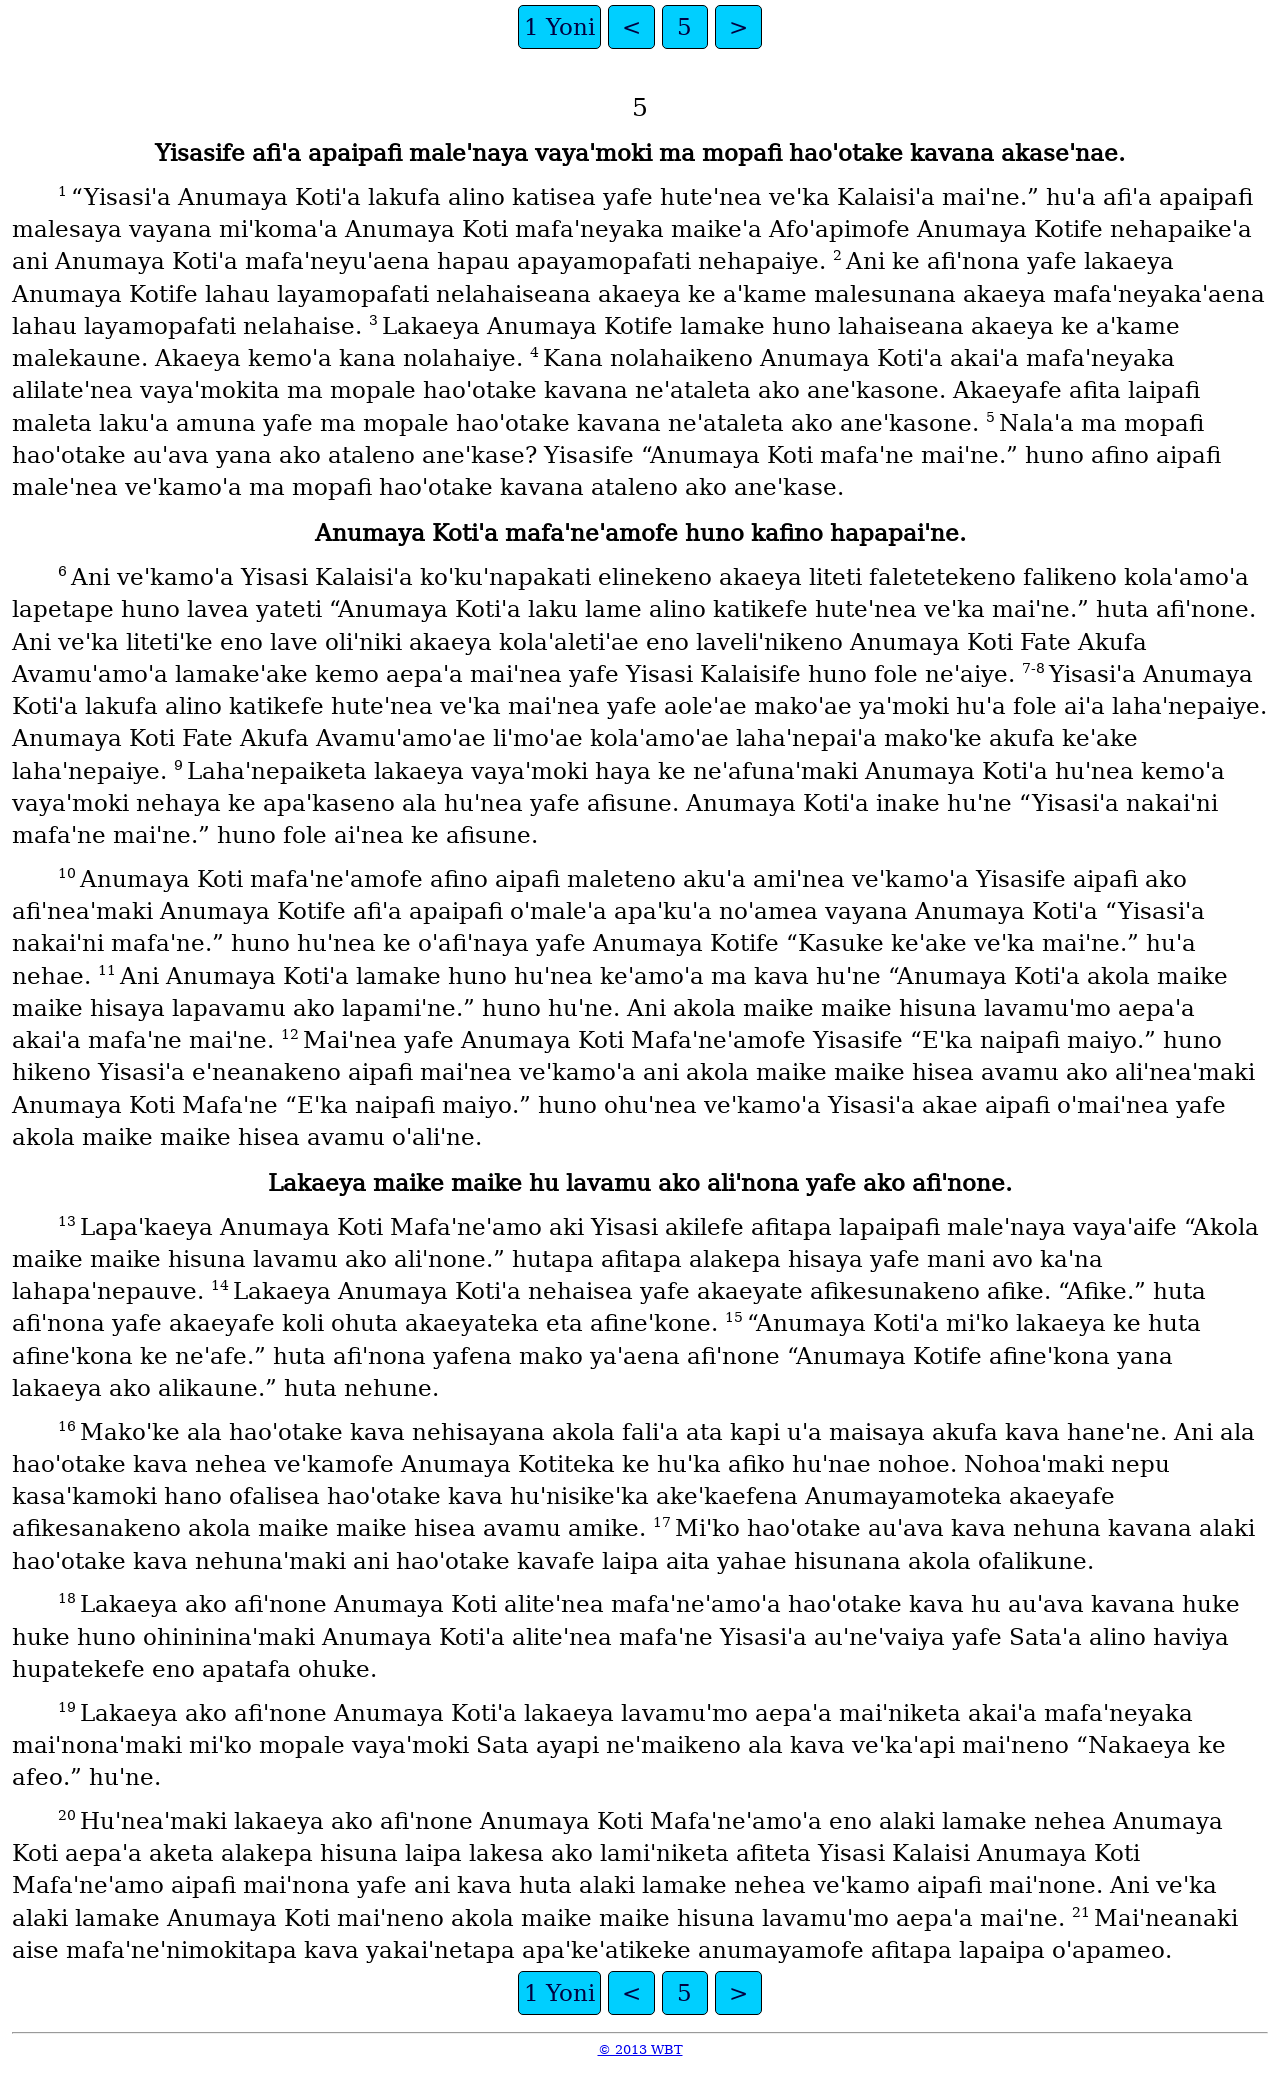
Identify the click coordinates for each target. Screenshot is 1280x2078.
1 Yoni (559, 27)
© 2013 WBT (640, 2049)
